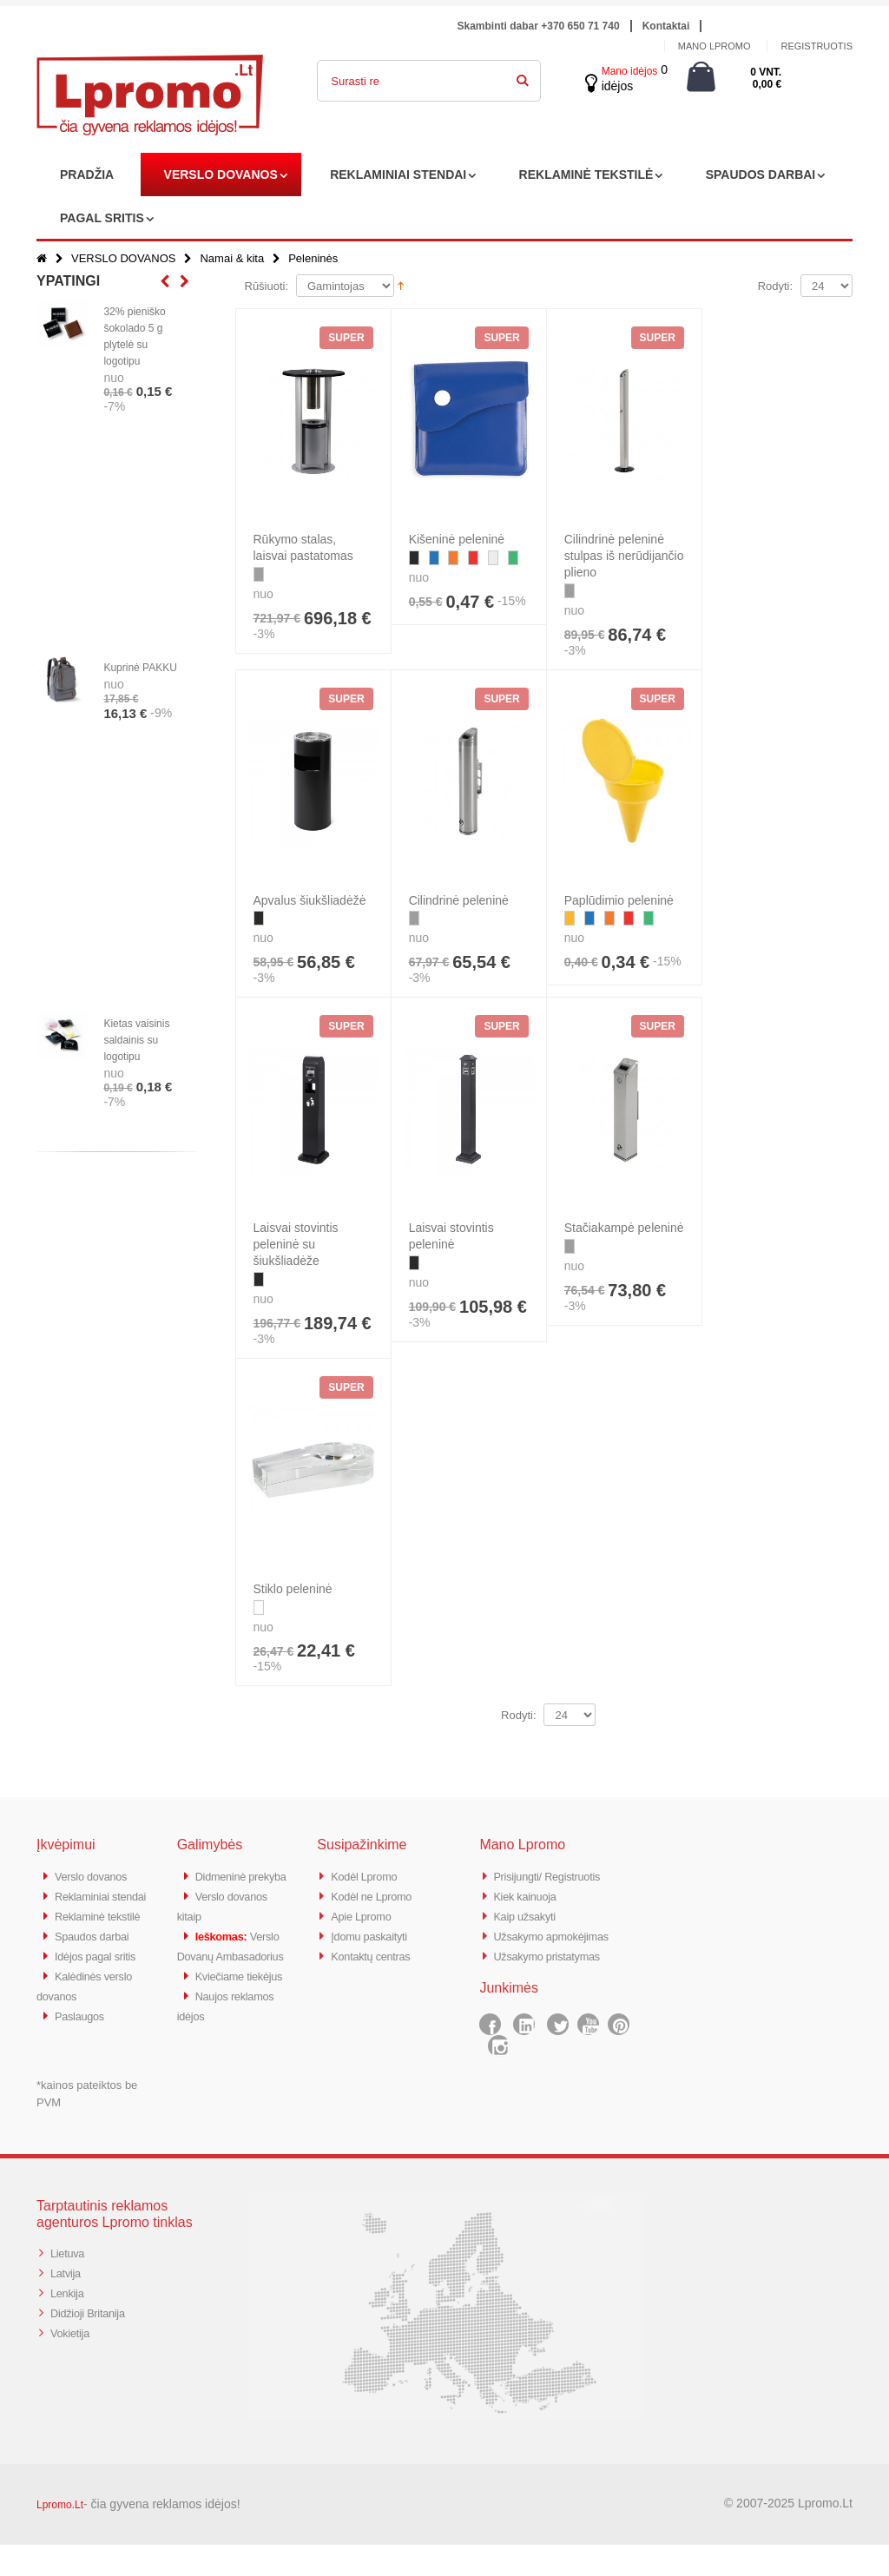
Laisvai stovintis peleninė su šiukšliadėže (296, 1244)
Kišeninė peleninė (457, 539)
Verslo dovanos (97, 1875)
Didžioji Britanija (94, 2341)
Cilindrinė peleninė (459, 900)
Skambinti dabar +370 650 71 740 (539, 26)
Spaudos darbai (98, 1971)
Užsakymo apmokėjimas (561, 1933)
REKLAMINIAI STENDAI (398, 174)
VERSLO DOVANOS (221, 174)
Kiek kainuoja (530, 1895)
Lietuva (70, 2283)
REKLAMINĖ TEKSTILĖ (586, 174)
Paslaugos (84, 2047)
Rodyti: (775, 286)
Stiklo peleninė (293, 1589)
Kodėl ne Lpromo (378, 1895)
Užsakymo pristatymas (556, 1952)
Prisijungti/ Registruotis (556, 1875)
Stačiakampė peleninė (624, 1228)
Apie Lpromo (366, 1914)
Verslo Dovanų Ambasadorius (218, 1971)
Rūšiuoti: (267, 286)
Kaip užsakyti (529, 1914)
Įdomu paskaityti (376, 1933)
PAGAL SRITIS (102, 218)
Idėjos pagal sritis (102, 1990)
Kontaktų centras (378, 1952)
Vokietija (73, 2360)
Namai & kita (232, 258)
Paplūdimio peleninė (619, 900)
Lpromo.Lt (59, 2536)
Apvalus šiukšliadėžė (310, 900)
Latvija (68, 2303)
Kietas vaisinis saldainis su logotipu (136, 1040)
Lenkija (69, 2322)
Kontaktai (666, 26)
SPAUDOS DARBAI (761, 174)
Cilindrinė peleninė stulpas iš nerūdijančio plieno (624, 555)
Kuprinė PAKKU (140, 668)
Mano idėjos (630, 71)
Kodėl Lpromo (370, 1875)
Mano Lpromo (714, 46)
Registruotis (816, 46)
